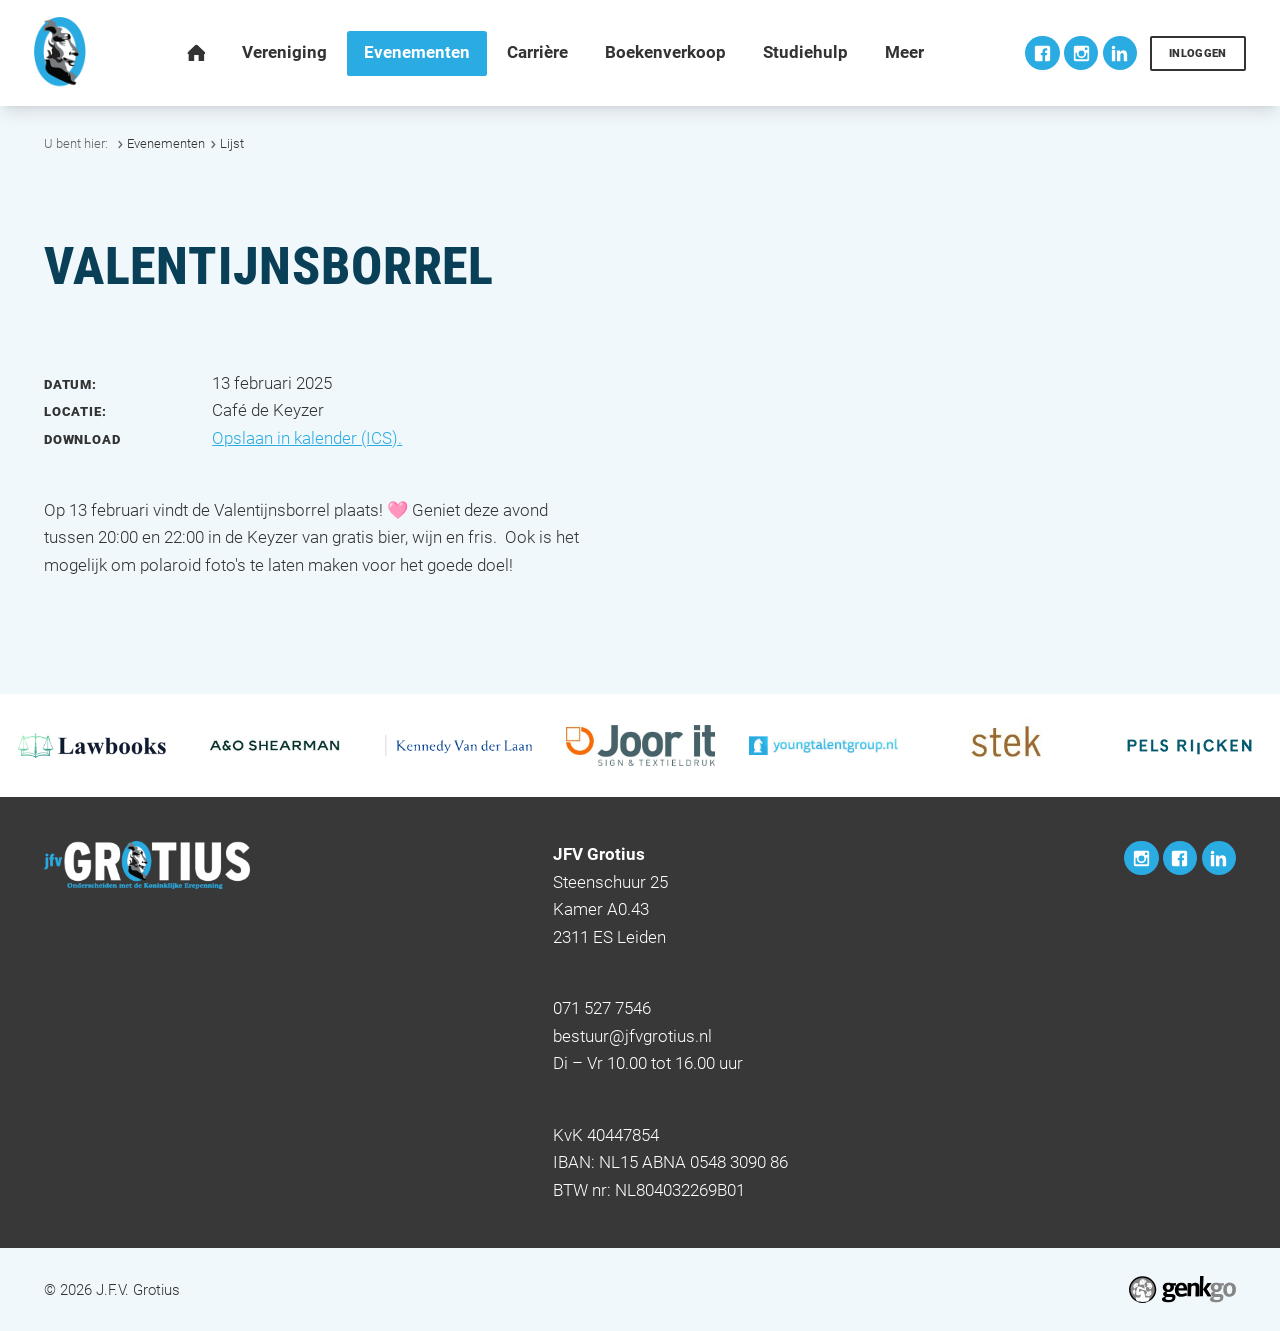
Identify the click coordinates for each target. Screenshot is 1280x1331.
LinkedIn (1120, 53)
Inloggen (1198, 53)
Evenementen (166, 143)
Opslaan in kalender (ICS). (307, 438)
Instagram (1081, 53)
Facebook (1042, 53)
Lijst (232, 143)
